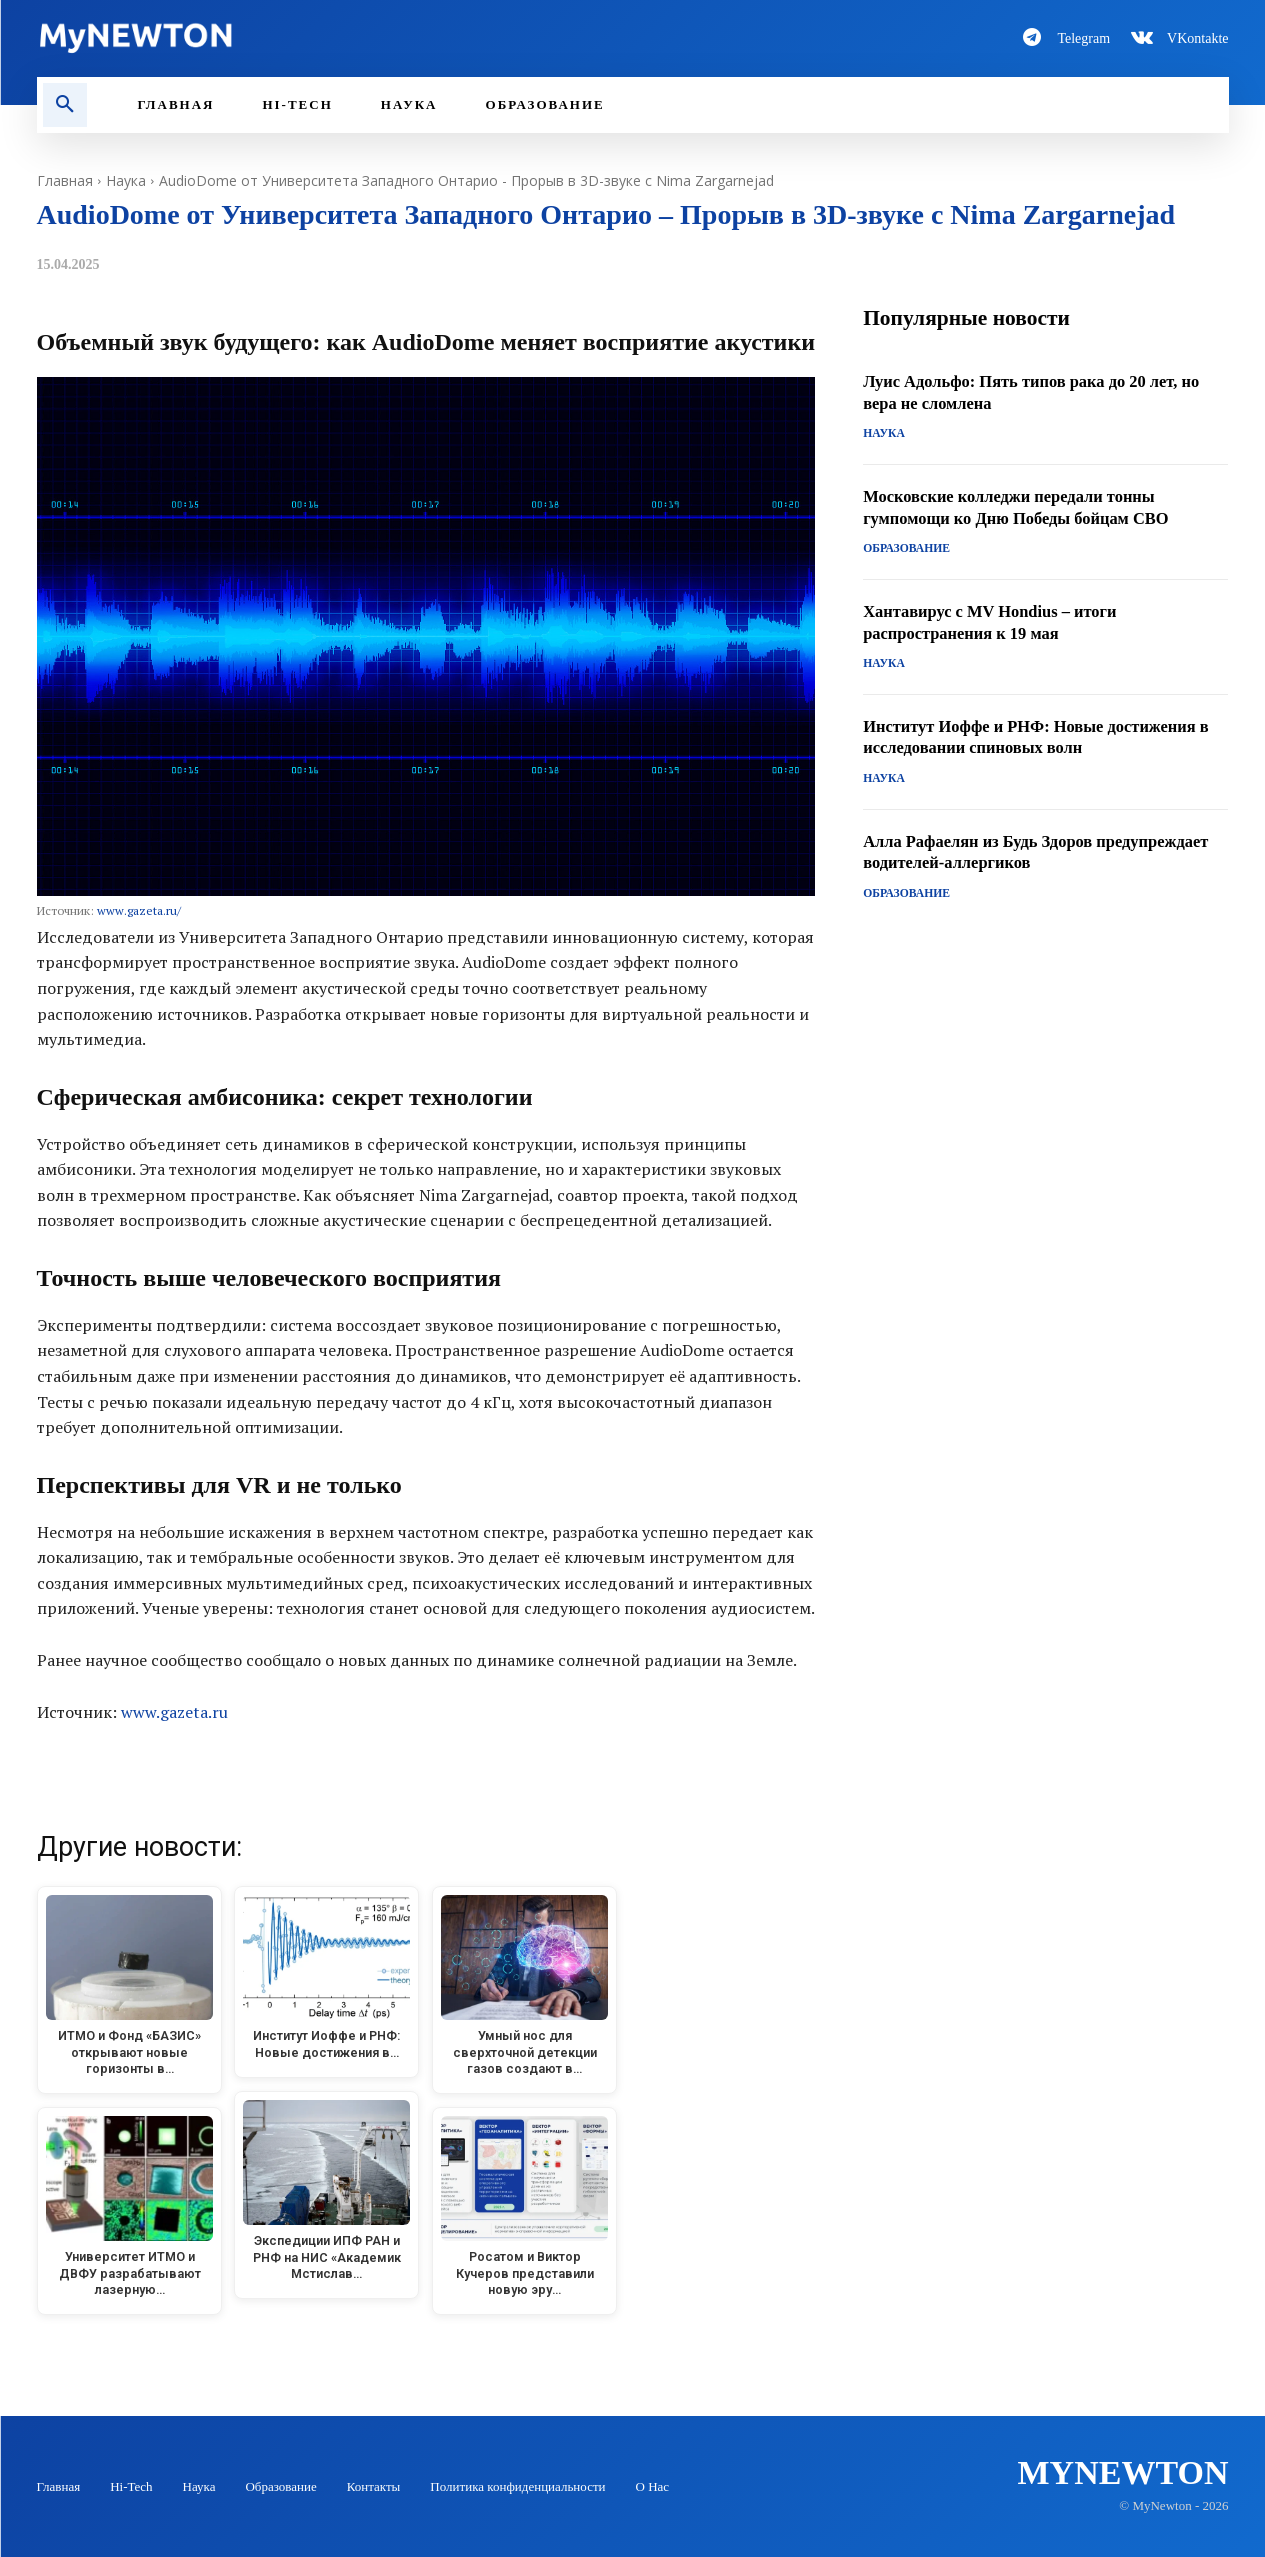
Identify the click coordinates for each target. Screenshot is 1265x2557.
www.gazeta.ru (174, 1712)
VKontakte (1197, 38)
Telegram (1083, 38)
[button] (65, 105)
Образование (904, 550)
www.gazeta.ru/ (139, 910)
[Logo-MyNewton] (323, 38)
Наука (126, 180)
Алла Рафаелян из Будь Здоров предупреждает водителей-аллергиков (1018, 852)
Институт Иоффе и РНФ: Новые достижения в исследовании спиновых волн (1045, 737)
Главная (65, 180)
